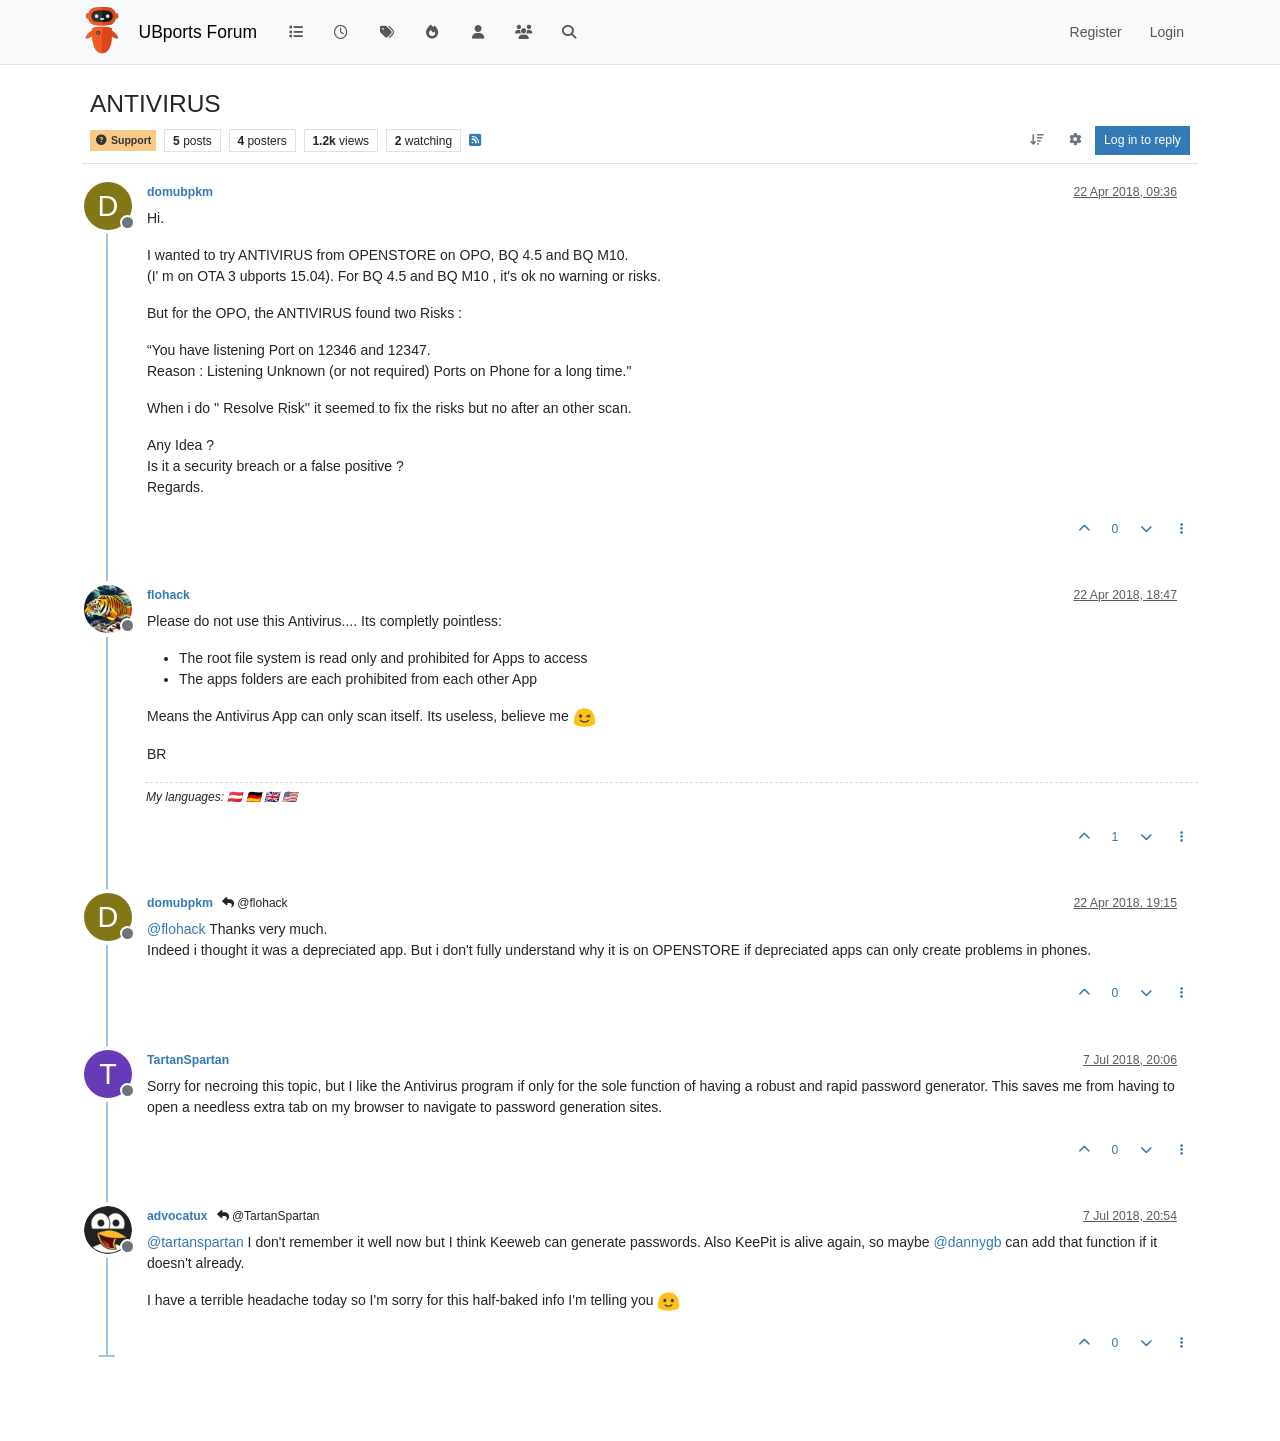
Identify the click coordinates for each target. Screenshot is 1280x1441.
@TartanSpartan (268, 1216)
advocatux (177, 1216)
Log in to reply (1142, 140)
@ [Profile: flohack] (176, 929)
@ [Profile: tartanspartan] (195, 1242)
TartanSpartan (188, 1060)
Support (123, 140)
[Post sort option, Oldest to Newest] (1037, 140)
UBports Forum (198, 32)
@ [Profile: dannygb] (968, 1242)
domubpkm (180, 192)
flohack (168, 595)
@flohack (255, 903)
